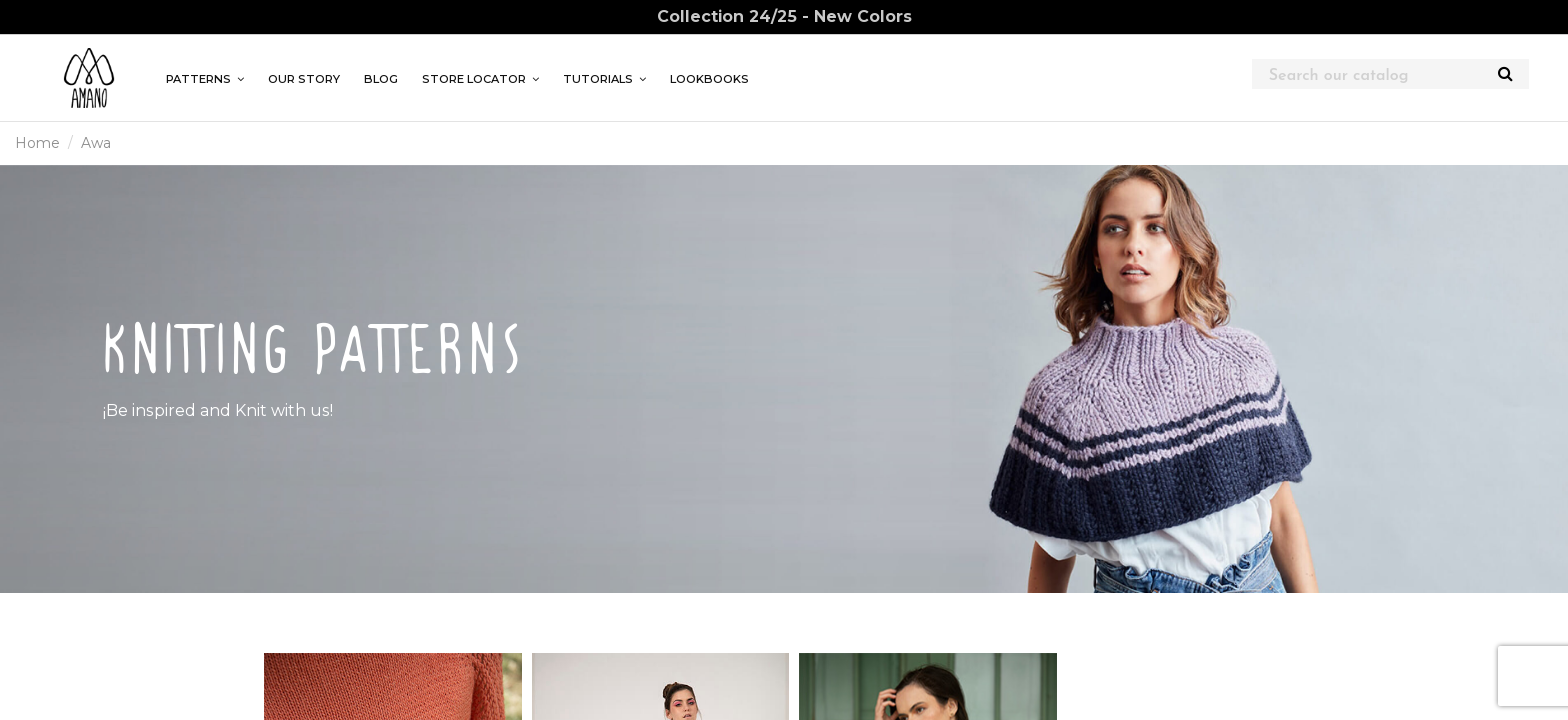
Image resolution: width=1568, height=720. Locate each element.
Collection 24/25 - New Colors (784, 16)
